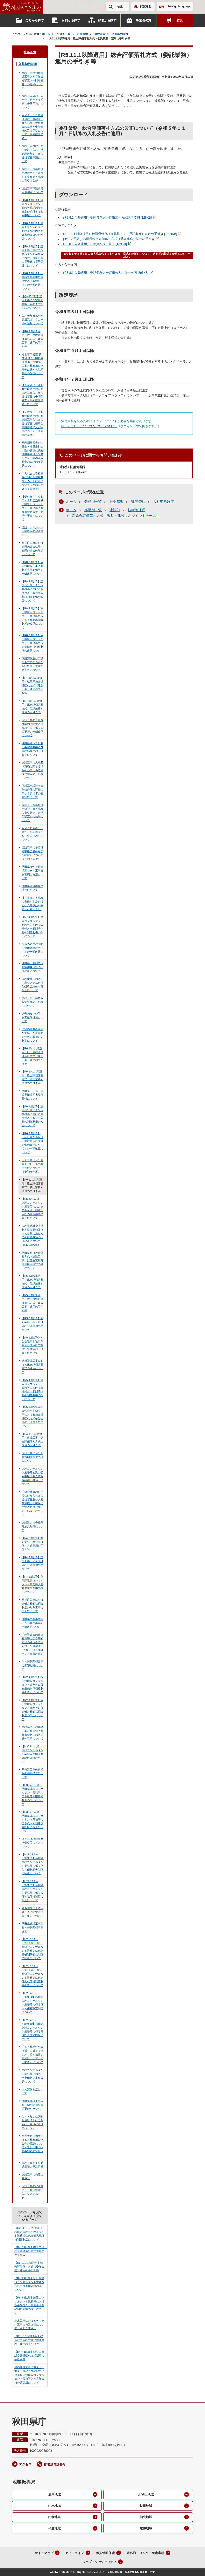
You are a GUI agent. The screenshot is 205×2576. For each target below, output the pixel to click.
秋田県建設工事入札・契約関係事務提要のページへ (32, 2105)
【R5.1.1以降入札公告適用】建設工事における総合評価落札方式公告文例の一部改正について (32, 1416)
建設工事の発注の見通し (32, 2176)
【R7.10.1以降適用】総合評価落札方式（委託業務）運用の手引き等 (32, 706)
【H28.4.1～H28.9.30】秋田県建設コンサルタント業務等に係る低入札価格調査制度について (33, 2002)
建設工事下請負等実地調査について (32, 190)
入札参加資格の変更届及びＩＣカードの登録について (32, 319)
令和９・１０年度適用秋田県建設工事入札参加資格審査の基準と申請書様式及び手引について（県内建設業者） (32, 127)
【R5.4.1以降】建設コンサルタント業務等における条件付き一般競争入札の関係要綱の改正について (32, 1390)
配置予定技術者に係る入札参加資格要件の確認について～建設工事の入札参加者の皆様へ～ (32, 2145)
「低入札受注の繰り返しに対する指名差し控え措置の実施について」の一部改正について (32, 2054)
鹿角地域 (54, 2494)
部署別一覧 (93, 510)
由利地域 (54, 2517)
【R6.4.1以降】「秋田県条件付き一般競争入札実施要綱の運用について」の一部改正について (32, 1143)
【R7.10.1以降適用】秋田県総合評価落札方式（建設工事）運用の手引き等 (32, 685)
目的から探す (71, 20)
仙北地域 (146, 2517)
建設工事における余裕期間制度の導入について (32, 1457)
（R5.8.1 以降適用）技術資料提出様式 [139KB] (94, 244)
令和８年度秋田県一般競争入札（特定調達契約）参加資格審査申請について (32, 153)
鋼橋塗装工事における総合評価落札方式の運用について (32, 1366)
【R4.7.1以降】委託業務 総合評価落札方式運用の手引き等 (32, 1544)
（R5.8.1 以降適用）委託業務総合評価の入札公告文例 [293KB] (105, 272)
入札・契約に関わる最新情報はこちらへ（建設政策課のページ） (32, 2122)
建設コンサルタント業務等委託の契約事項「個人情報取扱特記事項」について (32, 1476)
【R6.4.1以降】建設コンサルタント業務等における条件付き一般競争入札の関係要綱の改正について (32, 1116)
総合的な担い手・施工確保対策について (32, 1017)
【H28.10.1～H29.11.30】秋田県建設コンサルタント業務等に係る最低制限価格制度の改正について (32, 1949)
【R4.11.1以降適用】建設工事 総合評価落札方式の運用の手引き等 (32, 1439)
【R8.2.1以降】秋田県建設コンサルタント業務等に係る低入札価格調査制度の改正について (32, 618)
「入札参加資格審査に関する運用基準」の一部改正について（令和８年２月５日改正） (32, 481)
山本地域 (54, 2505)
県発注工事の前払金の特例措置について (32, 1773)
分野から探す (34, 20)
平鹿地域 (54, 2528)
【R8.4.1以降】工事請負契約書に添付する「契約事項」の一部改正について (32, 281)
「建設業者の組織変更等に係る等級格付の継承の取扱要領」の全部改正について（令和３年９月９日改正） (32, 1644)
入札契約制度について (32, 2091)
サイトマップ (44, 2553)
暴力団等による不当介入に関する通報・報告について (32, 1912)
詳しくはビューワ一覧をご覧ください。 (89, 426)
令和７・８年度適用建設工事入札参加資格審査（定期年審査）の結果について (32, 813)
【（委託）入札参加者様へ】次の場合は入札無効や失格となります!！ (32, 903)
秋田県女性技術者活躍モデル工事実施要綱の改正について (32, 872)
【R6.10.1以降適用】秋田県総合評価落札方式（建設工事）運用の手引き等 (32, 1056)
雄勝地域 (146, 2528)
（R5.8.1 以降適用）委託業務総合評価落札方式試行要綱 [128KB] (106, 217)
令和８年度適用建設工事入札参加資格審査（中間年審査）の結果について (32, 80)
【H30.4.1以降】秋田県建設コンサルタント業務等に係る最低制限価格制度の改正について (32, 1795)
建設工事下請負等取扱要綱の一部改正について (32, 1002)
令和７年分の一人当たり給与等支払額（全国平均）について (32, 101)
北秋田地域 (146, 2494)
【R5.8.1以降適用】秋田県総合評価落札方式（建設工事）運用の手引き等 (32, 1303)
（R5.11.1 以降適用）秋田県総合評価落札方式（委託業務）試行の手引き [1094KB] (119, 234)
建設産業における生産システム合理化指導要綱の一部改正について (32, 984)
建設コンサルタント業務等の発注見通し (32, 531)
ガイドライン (74, 2553)
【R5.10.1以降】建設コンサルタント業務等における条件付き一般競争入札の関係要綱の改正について (32, 1208)
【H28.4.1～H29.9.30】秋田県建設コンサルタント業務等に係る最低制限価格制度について (33, 2029)
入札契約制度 (120, 34)
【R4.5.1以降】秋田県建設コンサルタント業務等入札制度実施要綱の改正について (32, 1584)
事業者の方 (143, 20)
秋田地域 (146, 2505)
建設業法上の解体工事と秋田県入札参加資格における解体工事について (32, 1732)
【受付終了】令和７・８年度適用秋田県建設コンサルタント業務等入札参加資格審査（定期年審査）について (32, 508)
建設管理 (99, 34)
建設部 (115, 510)
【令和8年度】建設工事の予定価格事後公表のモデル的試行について (32, 302)
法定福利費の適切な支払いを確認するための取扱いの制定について (32, 1035)
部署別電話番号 (55, 2464)
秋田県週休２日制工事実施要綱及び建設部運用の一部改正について (32, 749)
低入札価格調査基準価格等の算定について (32, 1842)
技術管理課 (136, 510)
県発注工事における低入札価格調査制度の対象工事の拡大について (32, 1605)
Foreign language (178, 6)
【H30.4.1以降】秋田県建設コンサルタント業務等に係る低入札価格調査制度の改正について (32, 1821)
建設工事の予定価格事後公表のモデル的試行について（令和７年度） (32, 853)
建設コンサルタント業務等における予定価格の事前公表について (32, 2075)
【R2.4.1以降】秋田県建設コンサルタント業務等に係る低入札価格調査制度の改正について (32, 1710)
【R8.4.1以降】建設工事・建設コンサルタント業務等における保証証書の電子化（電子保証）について (32, 256)
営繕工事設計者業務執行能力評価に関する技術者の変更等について (32, 791)
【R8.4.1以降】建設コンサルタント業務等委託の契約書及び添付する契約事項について (32, 208)
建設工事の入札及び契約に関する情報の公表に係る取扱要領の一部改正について (32, 728)
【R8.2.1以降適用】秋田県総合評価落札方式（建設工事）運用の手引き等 (32, 339)
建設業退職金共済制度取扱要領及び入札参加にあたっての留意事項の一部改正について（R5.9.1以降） (32, 1235)
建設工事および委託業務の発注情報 (32, 2164)
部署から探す (107, 20)
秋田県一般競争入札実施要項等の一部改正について (32, 967)
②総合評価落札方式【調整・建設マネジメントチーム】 (115, 516)
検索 (120, 6)
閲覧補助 (145, 6)
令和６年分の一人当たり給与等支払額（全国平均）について (32, 834)
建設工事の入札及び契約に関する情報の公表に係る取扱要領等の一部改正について (32, 770)
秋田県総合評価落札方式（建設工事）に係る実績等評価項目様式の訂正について (32, 1260)
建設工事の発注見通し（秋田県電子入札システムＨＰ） (32, 2192)
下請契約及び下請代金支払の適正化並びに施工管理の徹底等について (32, 664)
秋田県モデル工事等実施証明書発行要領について (32, 1094)
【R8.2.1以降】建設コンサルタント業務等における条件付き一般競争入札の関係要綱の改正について (32, 591)
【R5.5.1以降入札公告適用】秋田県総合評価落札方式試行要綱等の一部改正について (32, 1345)
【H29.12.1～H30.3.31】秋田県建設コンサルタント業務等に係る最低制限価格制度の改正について (33, 1891)
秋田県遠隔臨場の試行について (32, 888)
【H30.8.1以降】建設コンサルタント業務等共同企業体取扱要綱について (32, 1754)
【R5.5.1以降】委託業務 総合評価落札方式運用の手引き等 (32, 1324)
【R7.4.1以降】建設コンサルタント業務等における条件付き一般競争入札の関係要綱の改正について (32, 926)
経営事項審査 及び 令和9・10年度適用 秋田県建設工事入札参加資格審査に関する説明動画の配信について (32, 366)
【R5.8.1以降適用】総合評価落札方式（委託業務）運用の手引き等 (32, 1281)
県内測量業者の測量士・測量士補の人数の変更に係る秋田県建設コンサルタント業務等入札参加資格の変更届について (32, 454)
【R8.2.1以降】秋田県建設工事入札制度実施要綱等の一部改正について (32, 568)
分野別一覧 (63, 34)
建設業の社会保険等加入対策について (32, 1526)
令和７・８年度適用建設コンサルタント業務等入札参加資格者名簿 (32, 175)
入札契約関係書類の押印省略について (32, 1665)
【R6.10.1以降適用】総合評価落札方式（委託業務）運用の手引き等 (32, 1077)
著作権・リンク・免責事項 (145, 2553)
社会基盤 (82, 34)
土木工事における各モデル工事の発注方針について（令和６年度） (32, 1166)
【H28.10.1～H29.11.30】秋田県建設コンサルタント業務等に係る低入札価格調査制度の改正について (32, 1976)
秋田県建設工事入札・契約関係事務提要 (32, 1927)
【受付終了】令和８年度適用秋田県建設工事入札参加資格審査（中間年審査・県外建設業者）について (32, 395)
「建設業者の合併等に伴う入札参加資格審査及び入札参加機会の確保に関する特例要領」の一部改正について (32, 1503)
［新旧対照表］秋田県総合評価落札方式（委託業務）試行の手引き (108, 239)
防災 (179, 20)
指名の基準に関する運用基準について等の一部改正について (32, 949)
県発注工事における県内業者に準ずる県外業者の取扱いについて (32, 548)
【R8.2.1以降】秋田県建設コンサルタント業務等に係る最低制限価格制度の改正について (32, 643)
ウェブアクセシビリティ (99, 2562)
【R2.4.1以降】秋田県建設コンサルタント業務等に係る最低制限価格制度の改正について (32, 1684)
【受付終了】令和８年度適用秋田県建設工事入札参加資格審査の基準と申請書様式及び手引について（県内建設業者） (32, 423)
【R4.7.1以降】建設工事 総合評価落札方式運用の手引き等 (32, 1563)
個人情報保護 (105, 2553)
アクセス (25, 2464)
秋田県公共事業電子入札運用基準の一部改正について (32, 1623)
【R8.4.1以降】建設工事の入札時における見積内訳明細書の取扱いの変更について (32, 231)
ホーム (46, 34)
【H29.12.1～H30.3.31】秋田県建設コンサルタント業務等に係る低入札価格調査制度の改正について (33, 1864)
